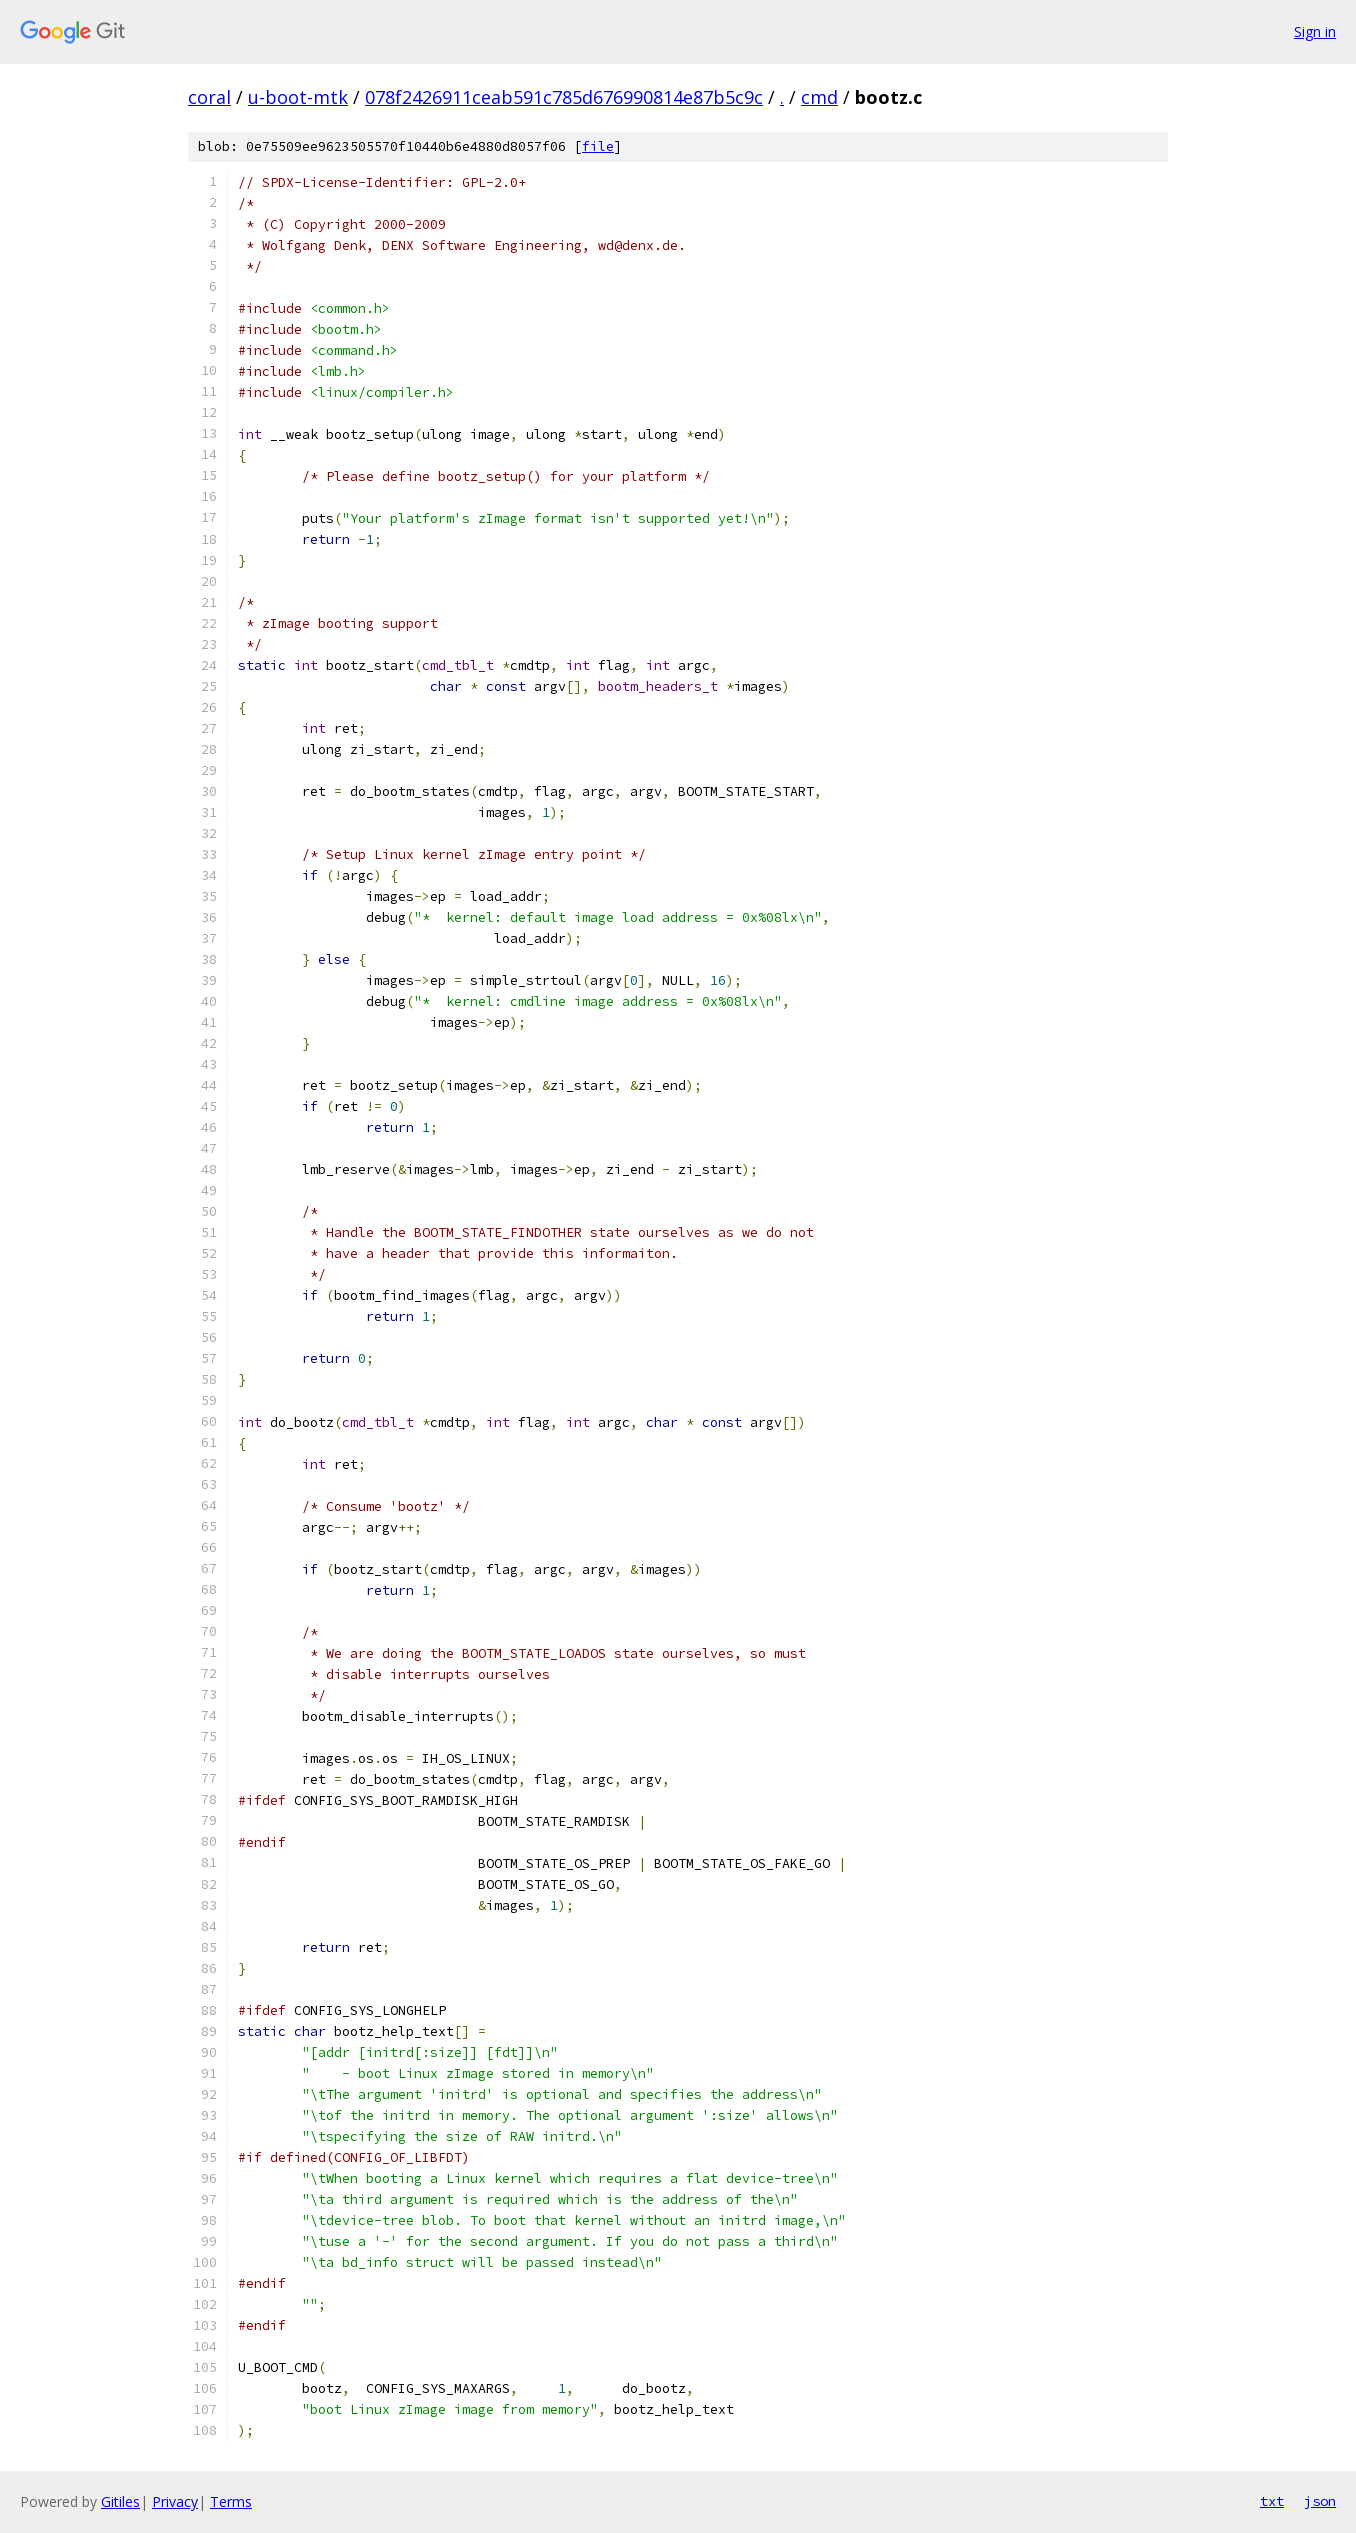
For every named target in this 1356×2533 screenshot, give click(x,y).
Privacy (175, 2501)
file (598, 146)
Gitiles (120, 2501)
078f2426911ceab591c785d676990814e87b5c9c (564, 97)
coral (209, 97)
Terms (231, 2501)
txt (1272, 2501)
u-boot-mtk (298, 97)
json (1320, 2501)
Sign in (1315, 31)
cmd (819, 97)
